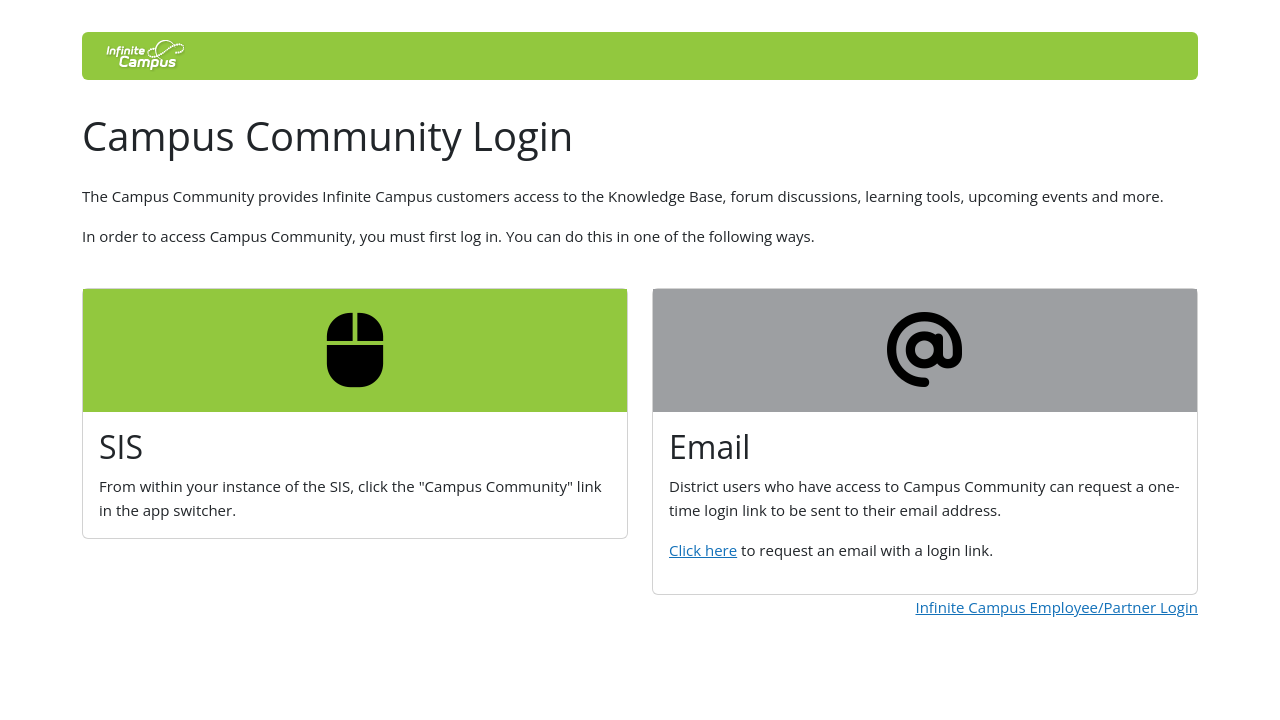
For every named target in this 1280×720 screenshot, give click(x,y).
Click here (703, 550)
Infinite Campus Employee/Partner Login (1056, 607)
